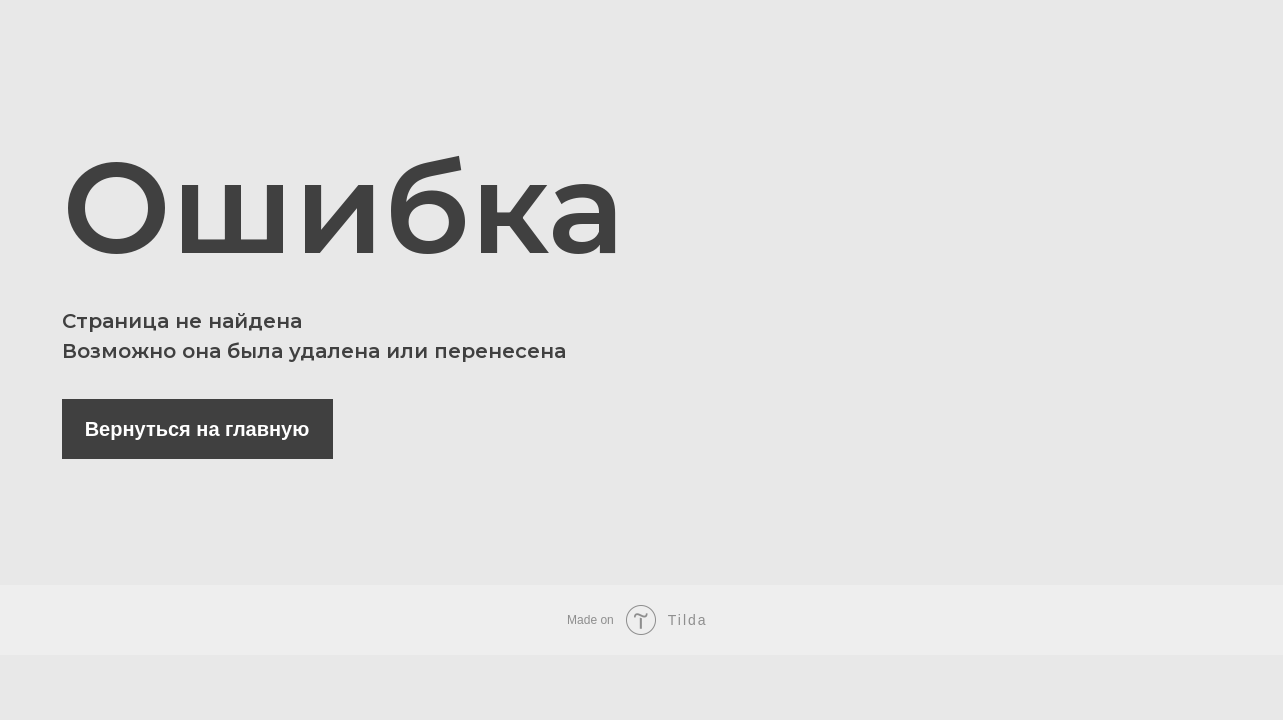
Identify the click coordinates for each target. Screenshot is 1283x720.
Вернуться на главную (197, 429)
